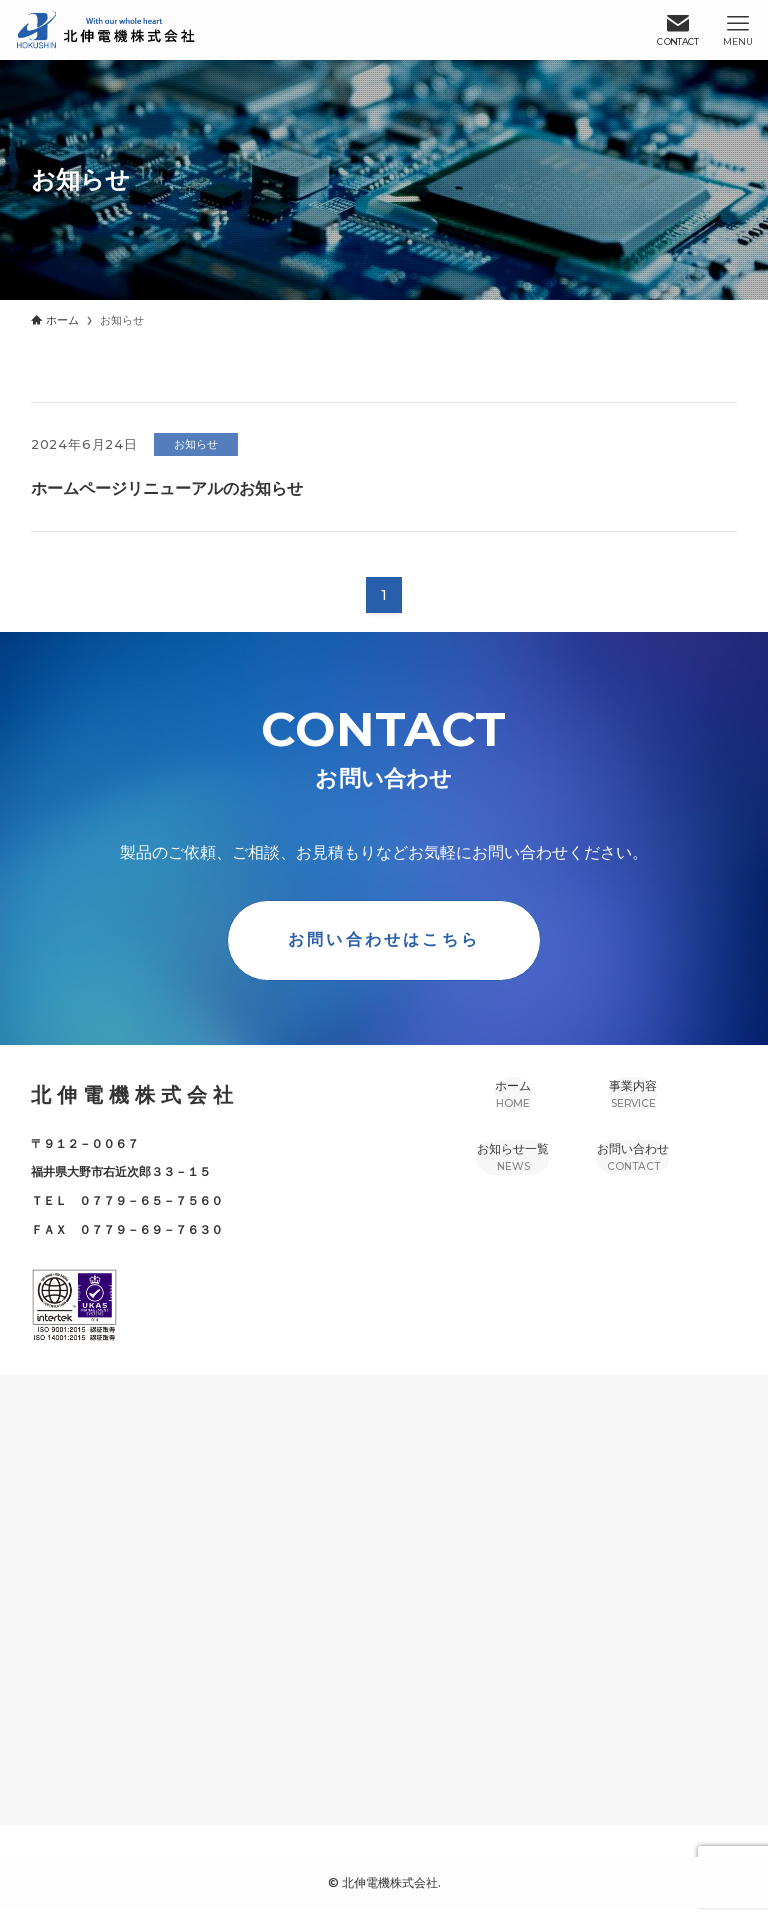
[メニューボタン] (738, 30)
